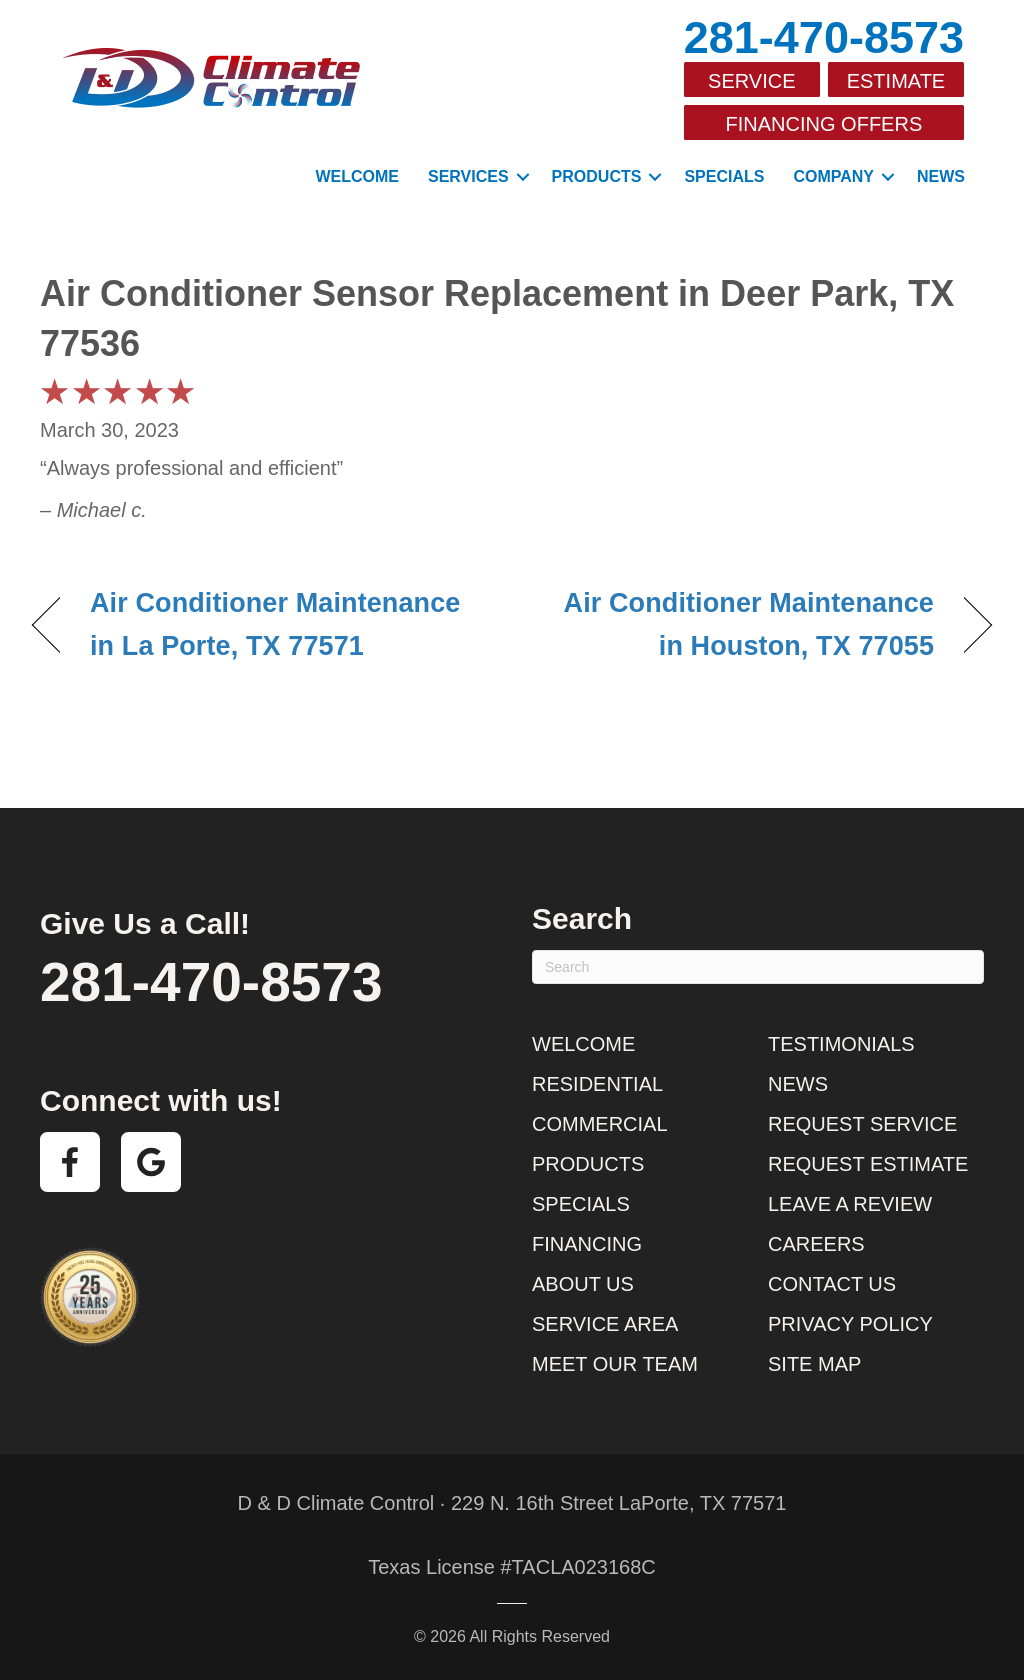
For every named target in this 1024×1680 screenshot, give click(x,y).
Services (468, 176)
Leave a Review (850, 1204)
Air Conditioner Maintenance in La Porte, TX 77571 (275, 624)
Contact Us (832, 1284)
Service (751, 81)
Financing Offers (824, 124)
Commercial (600, 1124)
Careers (816, 1244)
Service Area (605, 1324)
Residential (597, 1084)
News (941, 176)
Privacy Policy (850, 1324)
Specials (724, 176)
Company (833, 176)
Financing (587, 1244)
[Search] (758, 967)
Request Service (862, 1124)
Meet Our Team (615, 1364)
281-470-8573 (824, 37)
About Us (583, 1284)
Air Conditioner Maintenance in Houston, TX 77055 (737, 624)
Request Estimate (868, 1164)
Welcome (357, 176)
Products (597, 176)
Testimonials (841, 1044)
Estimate (896, 81)
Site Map (814, 1364)
